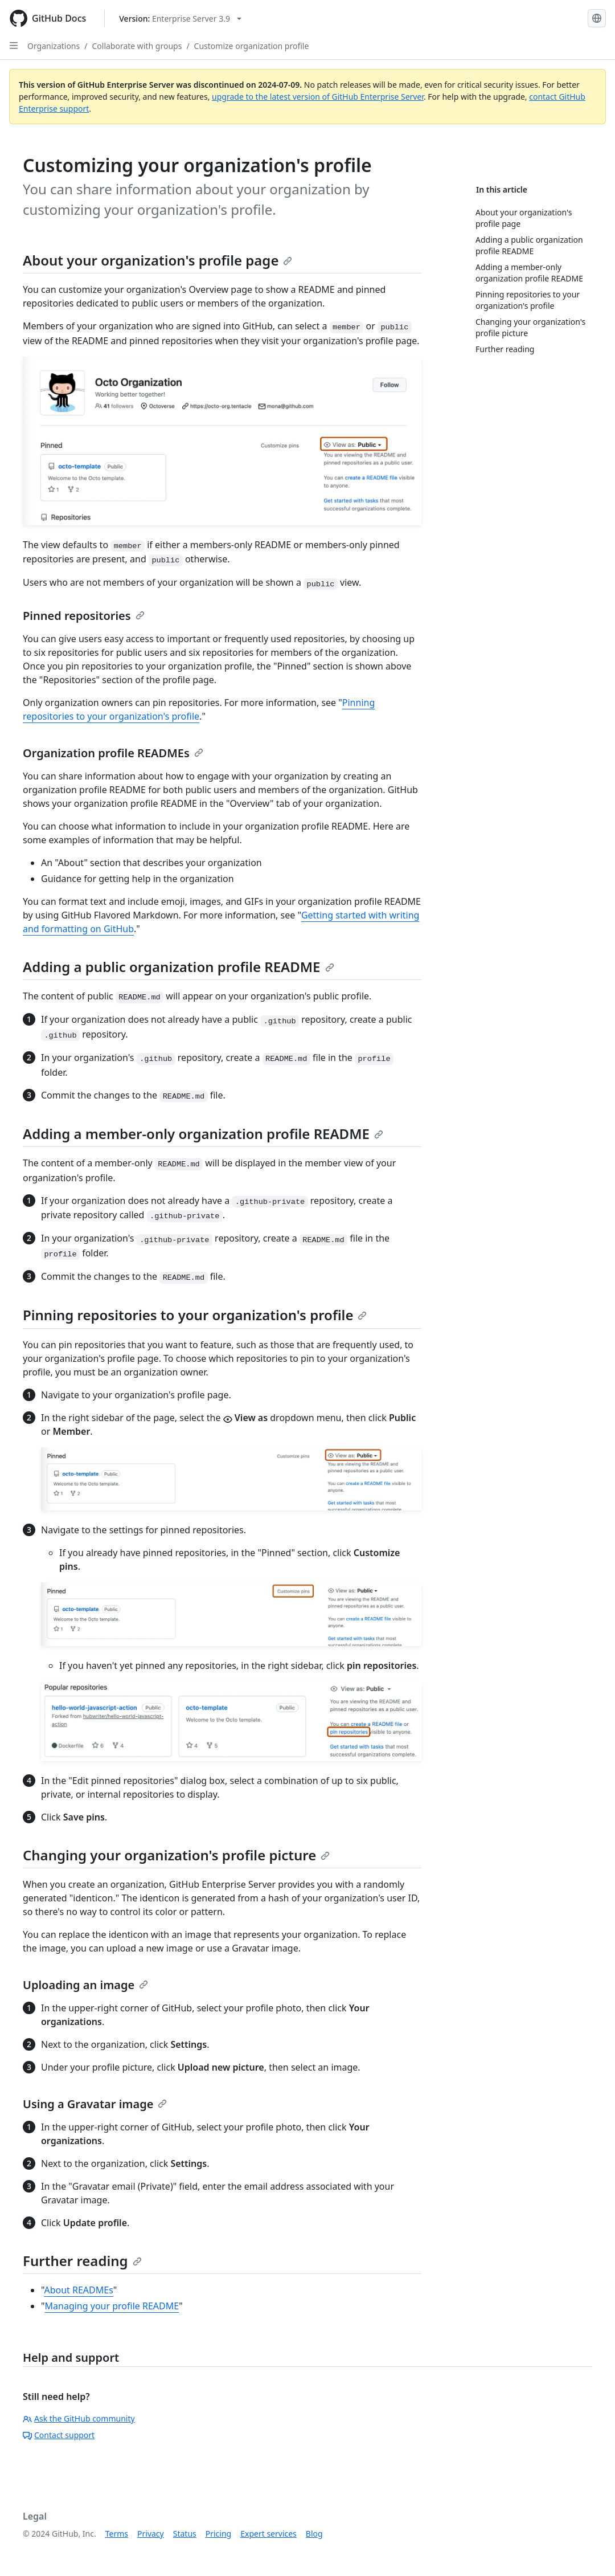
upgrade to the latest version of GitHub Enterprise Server (318, 96)
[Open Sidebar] (14, 45)
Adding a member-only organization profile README (203, 1133)
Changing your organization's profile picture (176, 1855)
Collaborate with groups (137, 45)
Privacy (150, 2533)
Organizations (53, 45)
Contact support (59, 2435)
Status (184, 2533)
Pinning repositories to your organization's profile (195, 1314)
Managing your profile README (112, 2306)
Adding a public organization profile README (178, 966)
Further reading (82, 2260)
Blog (314, 2533)
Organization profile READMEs (113, 753)
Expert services (268, 2533)
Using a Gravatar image (95, 2104)
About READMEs (78, 2290)
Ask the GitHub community (79, 2418)
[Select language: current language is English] (597, 18)
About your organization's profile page (157, 260)
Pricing (218, 2533)
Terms (116, 2533)
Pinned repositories (84, 615)
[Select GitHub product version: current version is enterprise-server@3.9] (180, 18)
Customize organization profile (251, 45)
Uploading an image (85, 1985)
